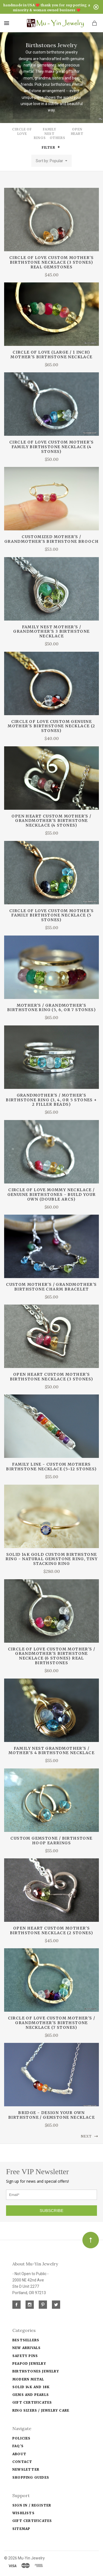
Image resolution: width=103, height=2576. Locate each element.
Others (57, 138)
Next (90, 2136)
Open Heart (77, 131)
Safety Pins (25, 2356)
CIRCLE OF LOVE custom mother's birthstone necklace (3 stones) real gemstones (51, 262)
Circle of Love (22, 131)
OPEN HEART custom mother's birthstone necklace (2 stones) (51, 1930)
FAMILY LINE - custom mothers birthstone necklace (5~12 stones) (51, 1466)
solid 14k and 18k (31, 2387)
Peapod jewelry (29, 2363)
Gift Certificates (32, 2402)
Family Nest (49, 131)
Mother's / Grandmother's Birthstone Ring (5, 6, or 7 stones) (51, 1007)
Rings (40, 138)
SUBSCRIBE (51, 2210)
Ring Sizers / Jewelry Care (40, 2410)
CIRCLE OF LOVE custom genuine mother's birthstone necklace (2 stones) (51, 726)
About (19, 2454)
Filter (51, 147)
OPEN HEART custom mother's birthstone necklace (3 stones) (51, 1376)
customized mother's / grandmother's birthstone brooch (51, 539)
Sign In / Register (31, 2505)
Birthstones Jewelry (35, 2371)
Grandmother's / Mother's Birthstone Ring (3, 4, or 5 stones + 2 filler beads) (51, 1100)
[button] (58, 147)
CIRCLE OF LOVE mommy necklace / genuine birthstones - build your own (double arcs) (51, 1194)
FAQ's (18, 2446)
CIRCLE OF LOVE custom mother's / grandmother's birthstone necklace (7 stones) (51, 2023)
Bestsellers (25, 2340)
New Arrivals (26, 2348)
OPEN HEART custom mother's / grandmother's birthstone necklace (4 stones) (51, 821)
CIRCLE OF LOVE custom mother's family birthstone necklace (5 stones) (51, 915)
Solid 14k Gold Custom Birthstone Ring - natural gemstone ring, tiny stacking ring (51, 1559)
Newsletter (25, 2469)
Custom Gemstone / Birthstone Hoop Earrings (51, 1840)
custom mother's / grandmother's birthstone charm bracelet (51, 1287)
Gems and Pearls (30, 2395)
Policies (21, 2438)
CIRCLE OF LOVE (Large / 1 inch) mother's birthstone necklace (51, 354)
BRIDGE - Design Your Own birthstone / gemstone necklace (51, 2115)
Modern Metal (28, 2379)
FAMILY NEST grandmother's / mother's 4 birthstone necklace (51, 1750)
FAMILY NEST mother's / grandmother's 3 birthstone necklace (51, 631)
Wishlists (23, 2513)
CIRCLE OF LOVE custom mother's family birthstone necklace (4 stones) (51, 447)
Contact (22, 2462)
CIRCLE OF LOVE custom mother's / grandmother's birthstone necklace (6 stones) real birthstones (51, 1656)
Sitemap (21, 2529)
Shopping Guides (30, 2477)
